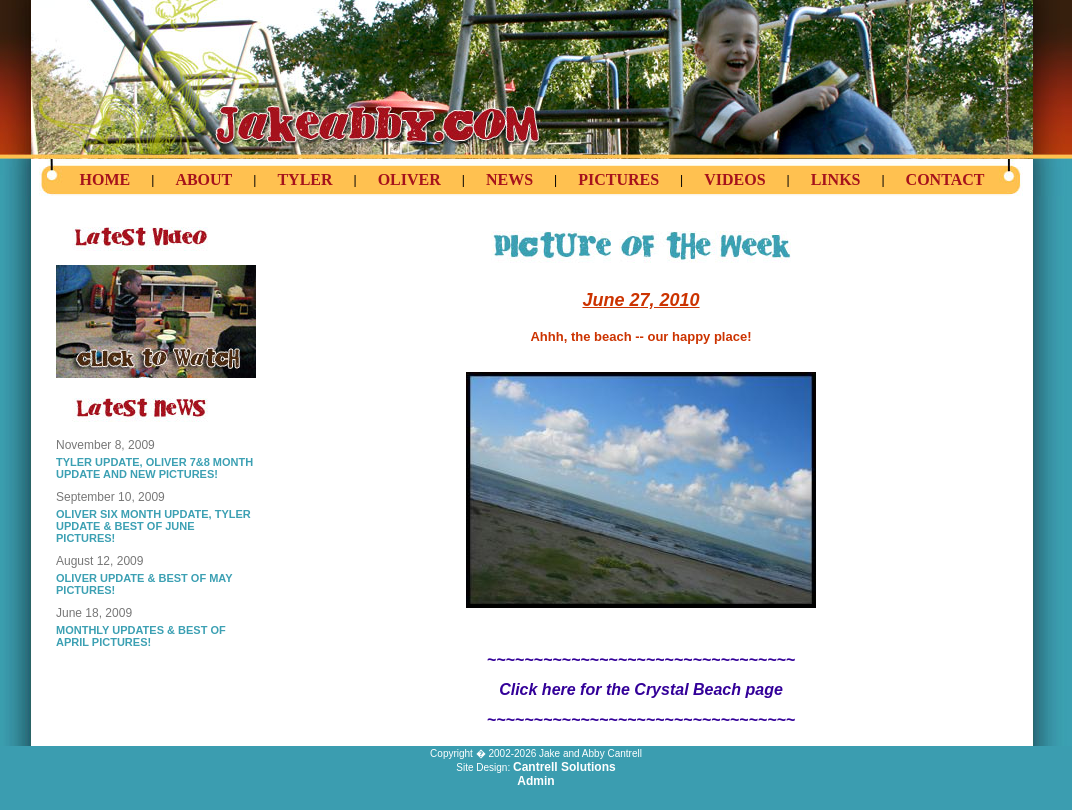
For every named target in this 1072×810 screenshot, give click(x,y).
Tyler (304, 179)
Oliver (409, 179)
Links (836, 179)
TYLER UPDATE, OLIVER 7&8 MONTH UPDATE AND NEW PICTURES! (154, 468)
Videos (734, 179)
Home (105, 179)
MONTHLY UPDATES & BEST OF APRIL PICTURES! (141, 636)
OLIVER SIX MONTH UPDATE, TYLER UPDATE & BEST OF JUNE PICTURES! (153, 526)
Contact (945, 179)
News (509, 179)
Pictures (618, 179)
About (203, 179)
